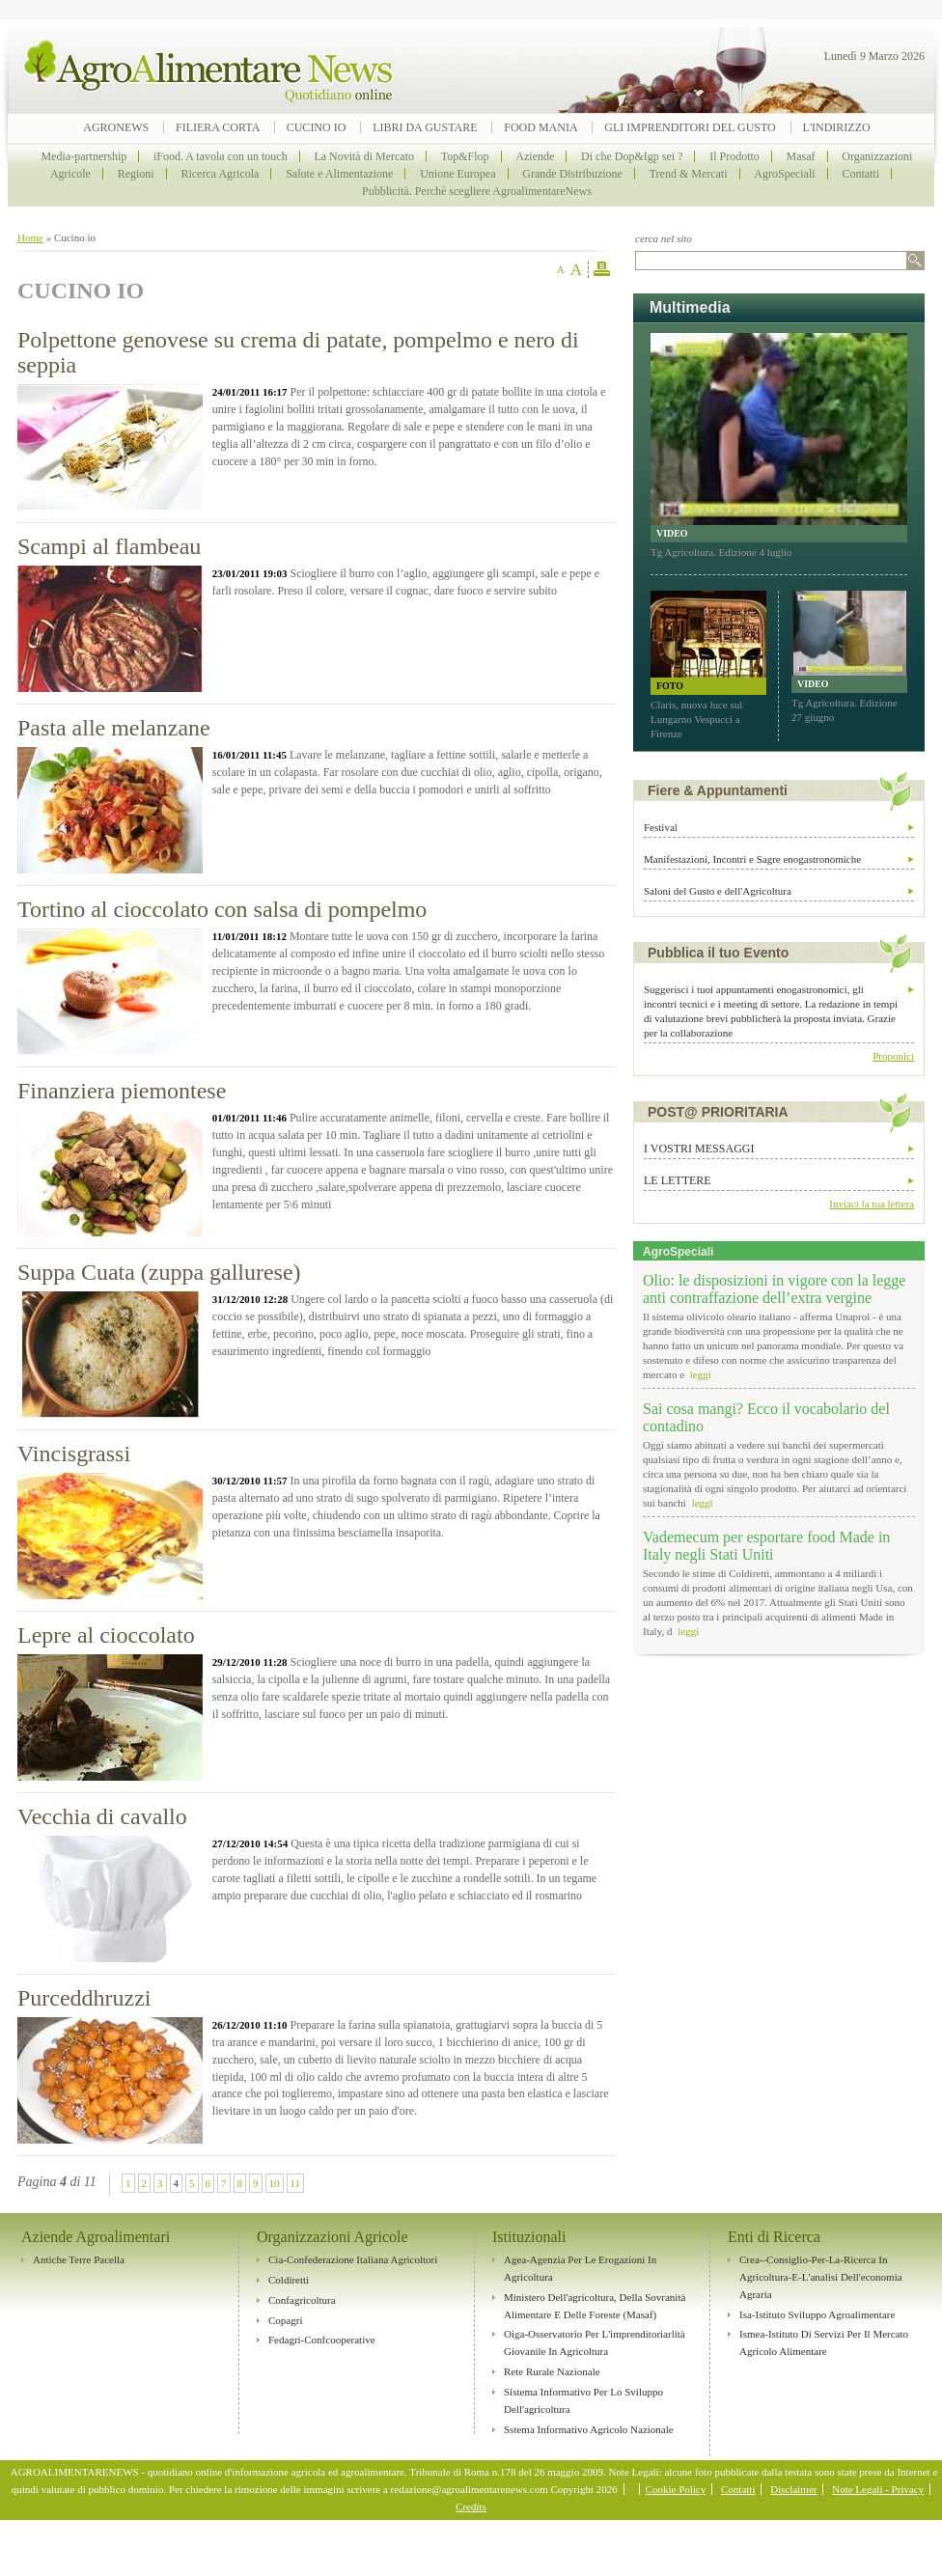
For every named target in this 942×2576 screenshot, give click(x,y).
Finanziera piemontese (121, 1090)
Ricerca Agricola (219, 173)
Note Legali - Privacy (878, 2489)
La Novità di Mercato (364, 156)
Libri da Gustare (425, 127)
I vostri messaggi (699, 1148)
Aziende (534, 156)
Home (30, 237)
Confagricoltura (302, 2300)
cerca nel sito (663, 238)
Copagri (285, 2320)
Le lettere (677, 1180)
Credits (471, 2506)
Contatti (860, 173)
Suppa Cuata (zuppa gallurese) (159, 1272)
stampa (602, 270)
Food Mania (540, 127)
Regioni (136, 173)
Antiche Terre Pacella (79, 2259)
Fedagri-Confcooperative (321, 2339)
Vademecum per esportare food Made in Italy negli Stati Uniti (766, 1546)
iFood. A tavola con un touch (220, 156)
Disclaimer (793, 2489)
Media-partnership (84, 156)
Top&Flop (465, 156)
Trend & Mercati (689, 173)
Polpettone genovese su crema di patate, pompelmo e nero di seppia (298, 352)
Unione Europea (457, 173)
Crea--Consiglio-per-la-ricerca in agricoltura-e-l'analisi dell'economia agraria (820, 2277)
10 (274, 2183)
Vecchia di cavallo (102, 1816)
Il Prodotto (734, 156)
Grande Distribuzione (572, 173)
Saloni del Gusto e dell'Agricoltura (717, 891)
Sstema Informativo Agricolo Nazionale (589, 2429)
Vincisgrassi (73, 1453)
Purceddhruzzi (84, 1997)
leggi (699, 1374)
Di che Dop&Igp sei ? (631, 156)
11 (296, 2183)
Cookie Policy (676, 2489)
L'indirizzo (837, 127)
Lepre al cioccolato (106, 1635)
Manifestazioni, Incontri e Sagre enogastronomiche (752, 859)
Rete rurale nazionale (552, 2371)
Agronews (116, 127)
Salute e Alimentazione (339, 173)
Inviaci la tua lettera (871, 1203)
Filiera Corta (219, 127)
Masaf (801, 156)
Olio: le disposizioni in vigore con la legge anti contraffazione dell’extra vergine (774, 1289)
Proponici (893, 1056)
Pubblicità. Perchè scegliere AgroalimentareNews (477, 191)
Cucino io (316, 127)
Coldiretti (288, 2279)
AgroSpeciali (784, 173)
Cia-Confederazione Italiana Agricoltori (352, 2259)
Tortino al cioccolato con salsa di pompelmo (222, 909)
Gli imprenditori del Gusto (689, 127)
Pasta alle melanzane (113, 727)
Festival (661, 827)
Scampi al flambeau (109, 546)
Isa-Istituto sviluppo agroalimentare (817, 2314)
